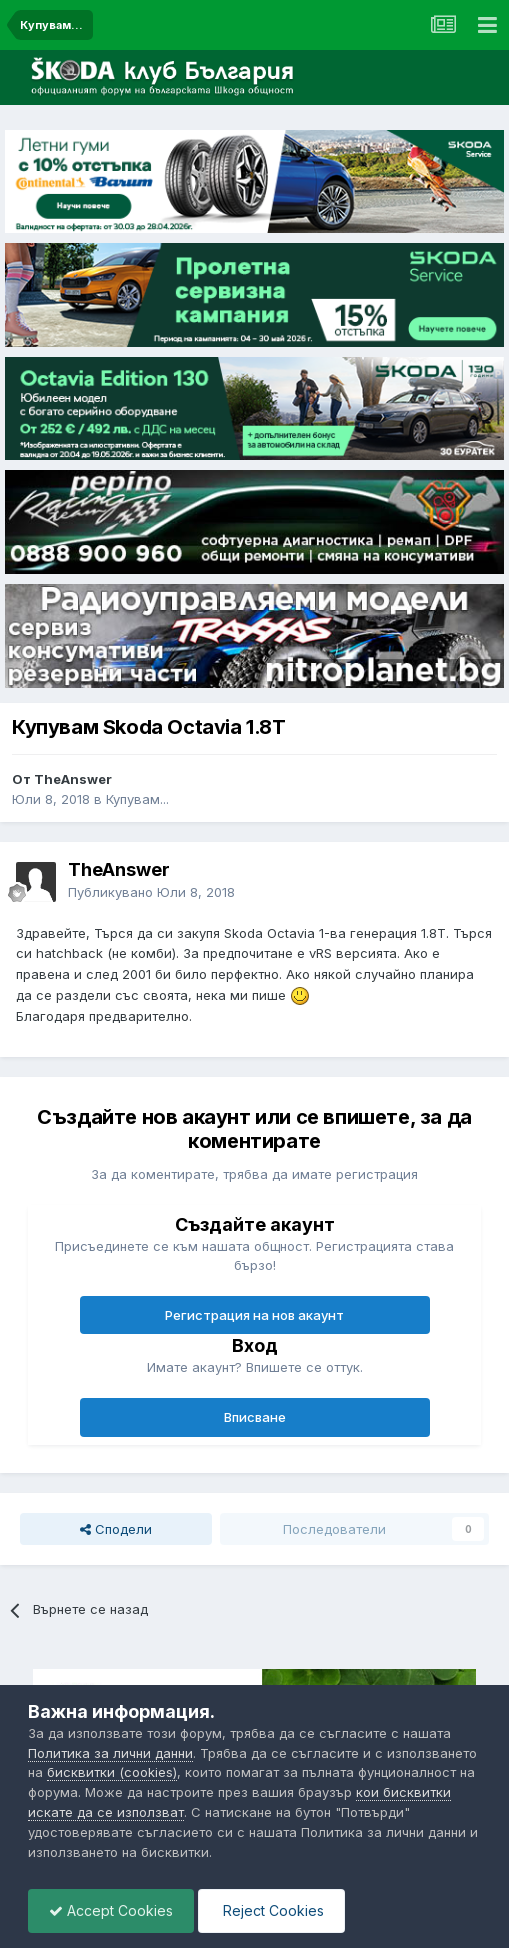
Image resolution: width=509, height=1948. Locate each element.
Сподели (116, 1529)
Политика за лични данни (110, 1753)
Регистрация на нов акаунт (254, 1315)
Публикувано (151, 892)
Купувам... (137, 799)
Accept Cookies (111, 1910)
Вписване (255, 1417)
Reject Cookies (271, 1910)
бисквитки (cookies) (112, 1772)
